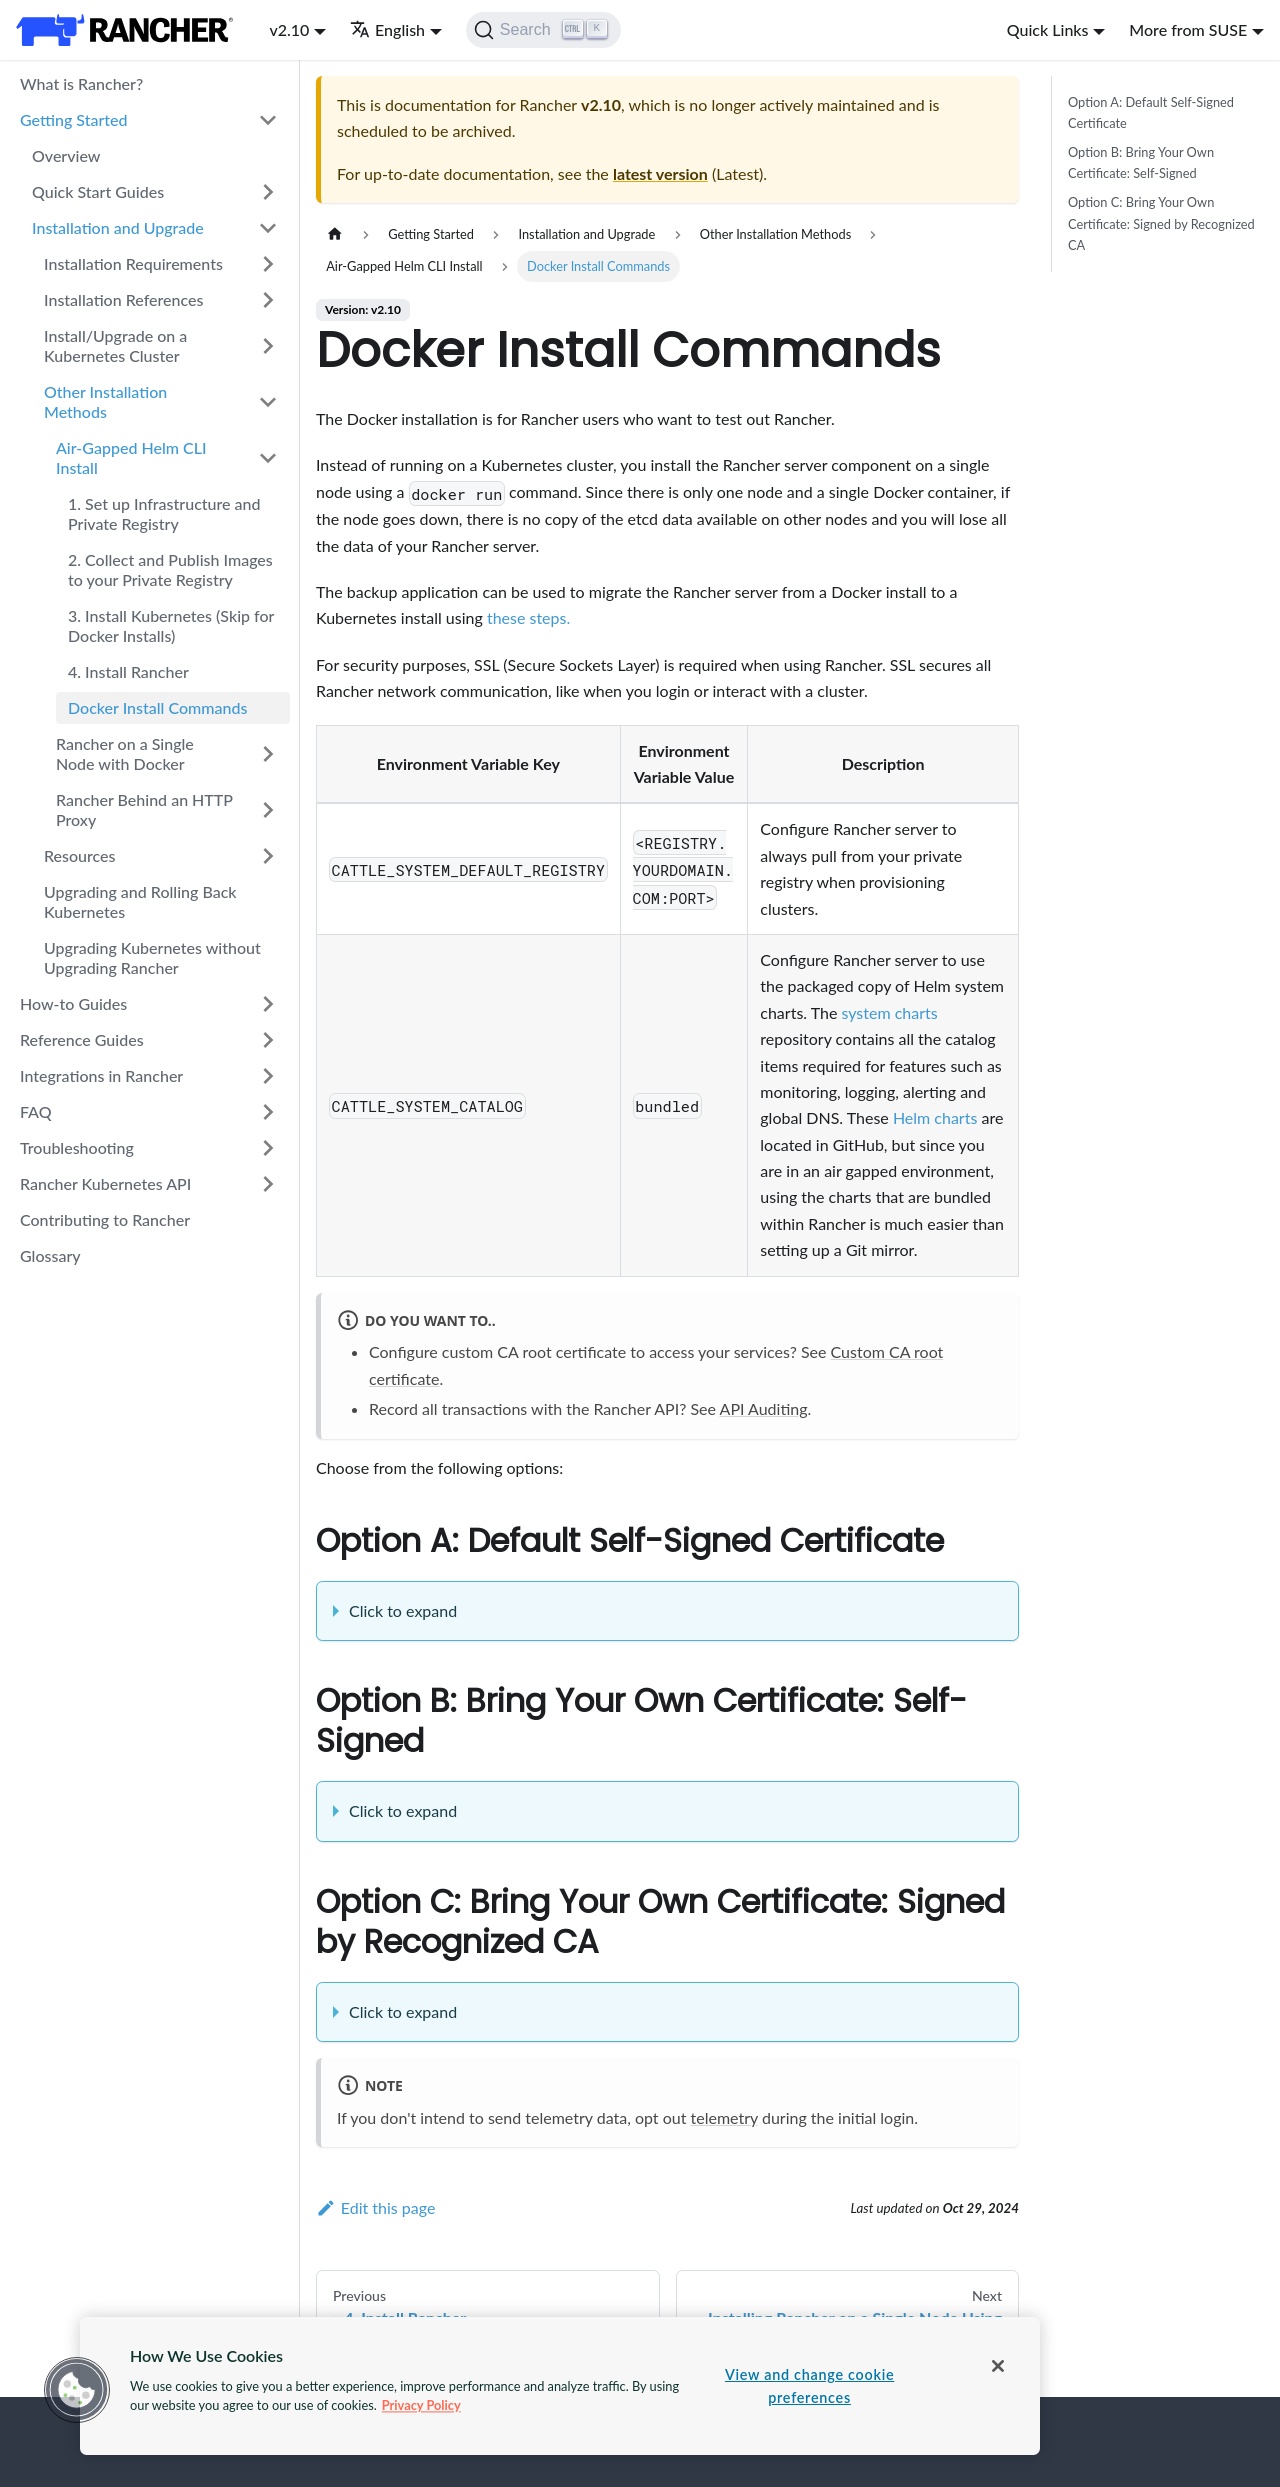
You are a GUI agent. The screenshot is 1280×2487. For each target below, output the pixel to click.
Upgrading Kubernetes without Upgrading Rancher (152, 957)
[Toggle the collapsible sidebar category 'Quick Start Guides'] (268, 192)
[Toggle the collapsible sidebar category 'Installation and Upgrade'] (268, 228)
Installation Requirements (133, 263)
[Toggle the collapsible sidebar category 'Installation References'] (268, 300)
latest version (660, 173)
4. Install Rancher (128, 671)
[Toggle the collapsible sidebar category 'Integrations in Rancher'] (268, 1076)
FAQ (36, 1111)
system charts (889, 1012)
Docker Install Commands (157, 707)
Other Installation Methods (105, 401)
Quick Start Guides (98, 191)
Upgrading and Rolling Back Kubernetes (140, 901)
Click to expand (403, 1610)
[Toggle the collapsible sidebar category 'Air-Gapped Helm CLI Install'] (268, 458)
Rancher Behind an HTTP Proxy (144, 809)
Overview (66, 155)
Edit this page (375, 2207)
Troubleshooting (77, 1147)
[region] (560, 2386)
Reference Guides (82, 1039)
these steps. (528, 617)
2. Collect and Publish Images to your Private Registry (170, 569)
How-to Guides (73, 1003)
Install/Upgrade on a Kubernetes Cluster (115, 345)
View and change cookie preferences (809, 2386)
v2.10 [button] (289, 29)
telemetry (724, 2117)
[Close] (998, 2366)
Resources (80, 855)
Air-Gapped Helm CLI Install (131, 457)
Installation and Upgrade (118, 227)
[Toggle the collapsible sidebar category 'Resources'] (268, 856)
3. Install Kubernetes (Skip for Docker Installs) (171, 625)
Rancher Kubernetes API (105, 1183)
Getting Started (74, 119)
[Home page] (335, 234)
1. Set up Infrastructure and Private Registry (164, 513)
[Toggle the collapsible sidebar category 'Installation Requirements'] (268, 264)
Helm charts (935, 1117)
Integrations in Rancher (101, 1075)
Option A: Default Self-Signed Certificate (1151, 112)
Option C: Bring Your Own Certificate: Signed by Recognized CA (1161, 223)
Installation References (123, 299)
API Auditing (764, 1408)
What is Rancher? (81, 83)
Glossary (50, 1255)
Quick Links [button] (1048, 29)
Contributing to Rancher (105, 1219)
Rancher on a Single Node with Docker (125, 753)
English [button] (387, 29)
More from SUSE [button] (1188, 29)
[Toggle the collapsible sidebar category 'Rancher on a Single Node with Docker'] (268, 754)
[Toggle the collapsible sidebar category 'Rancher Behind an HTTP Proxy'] (268, 810)
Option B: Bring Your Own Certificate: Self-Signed (1141, 162)
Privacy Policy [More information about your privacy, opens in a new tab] (421, 2405)
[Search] (543, 30)
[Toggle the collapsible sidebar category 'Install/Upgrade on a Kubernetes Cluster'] (268, 346)
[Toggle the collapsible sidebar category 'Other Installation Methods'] (268, 402)
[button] (77, 2390)
